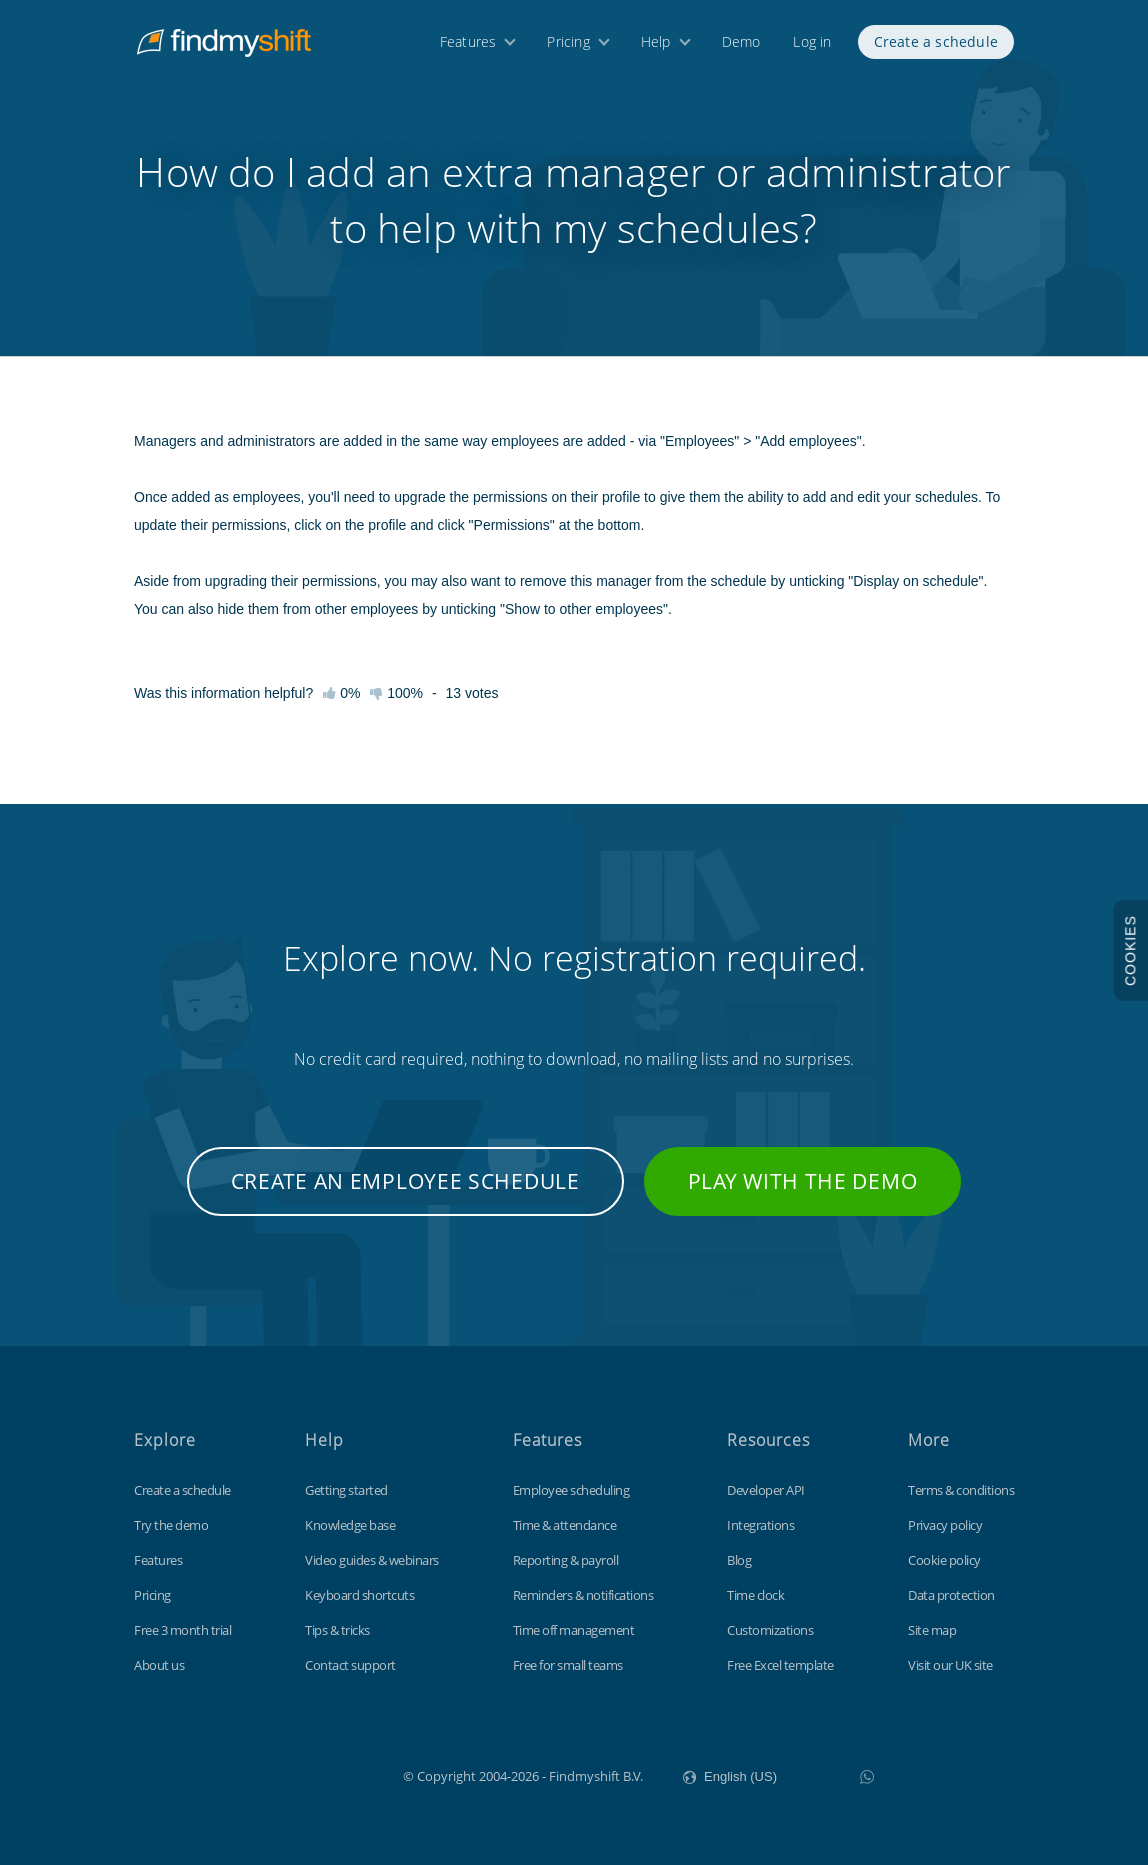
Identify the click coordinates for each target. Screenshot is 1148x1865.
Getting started (346, 1490)
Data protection (951, 1595)
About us (159, 1665)
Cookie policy (944, 1560)
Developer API (766, 1490)
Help (656, 47)
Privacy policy (945, 1525)
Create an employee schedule (405, 1181)
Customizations (770, 1630)
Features (468, 47)
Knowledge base (350, 1525)
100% (396, 693)
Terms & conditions (961, 1490)
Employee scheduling (571, 1490)
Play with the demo (803, 1181)
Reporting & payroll (566, 1560)
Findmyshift (302, 1774)
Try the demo (171, 1525)
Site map (932, 1630)
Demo (741, 47)
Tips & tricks (337, 1630)
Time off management (574, 1630)
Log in (812, 47)
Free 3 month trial (182, 1630)
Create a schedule (936, 47)
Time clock (755, 1595)
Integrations (760, 1525)
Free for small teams (568, 1665)
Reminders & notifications (583, 1595)
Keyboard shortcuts (359, 1595)
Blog (739, 1560)
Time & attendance (565, 1525)
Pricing (568, 47)
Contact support (350, 1665)
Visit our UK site (950, 1665)
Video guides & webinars (372, 1560)
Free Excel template (780, 1665)
